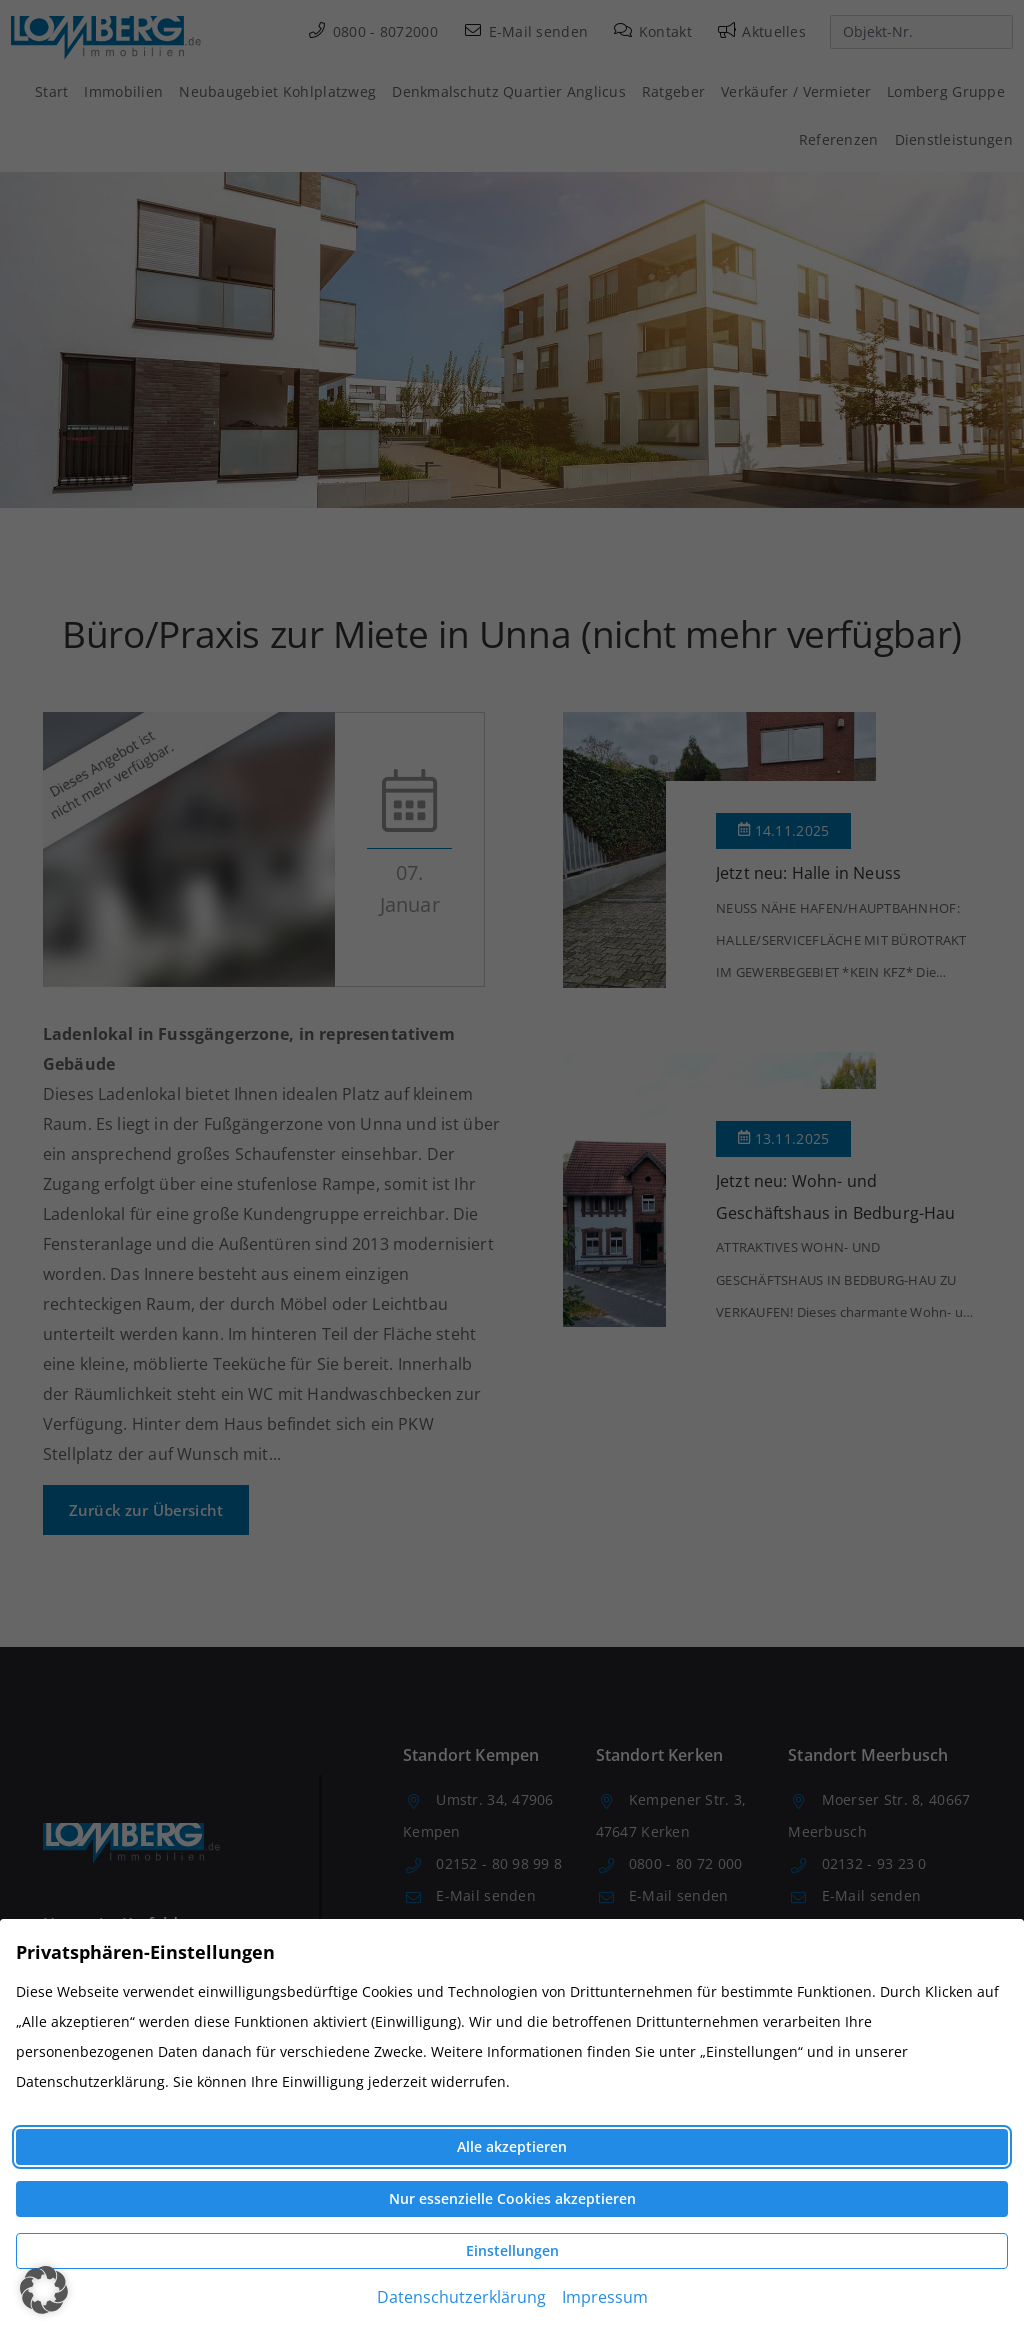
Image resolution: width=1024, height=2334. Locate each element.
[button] (44, 2290)
